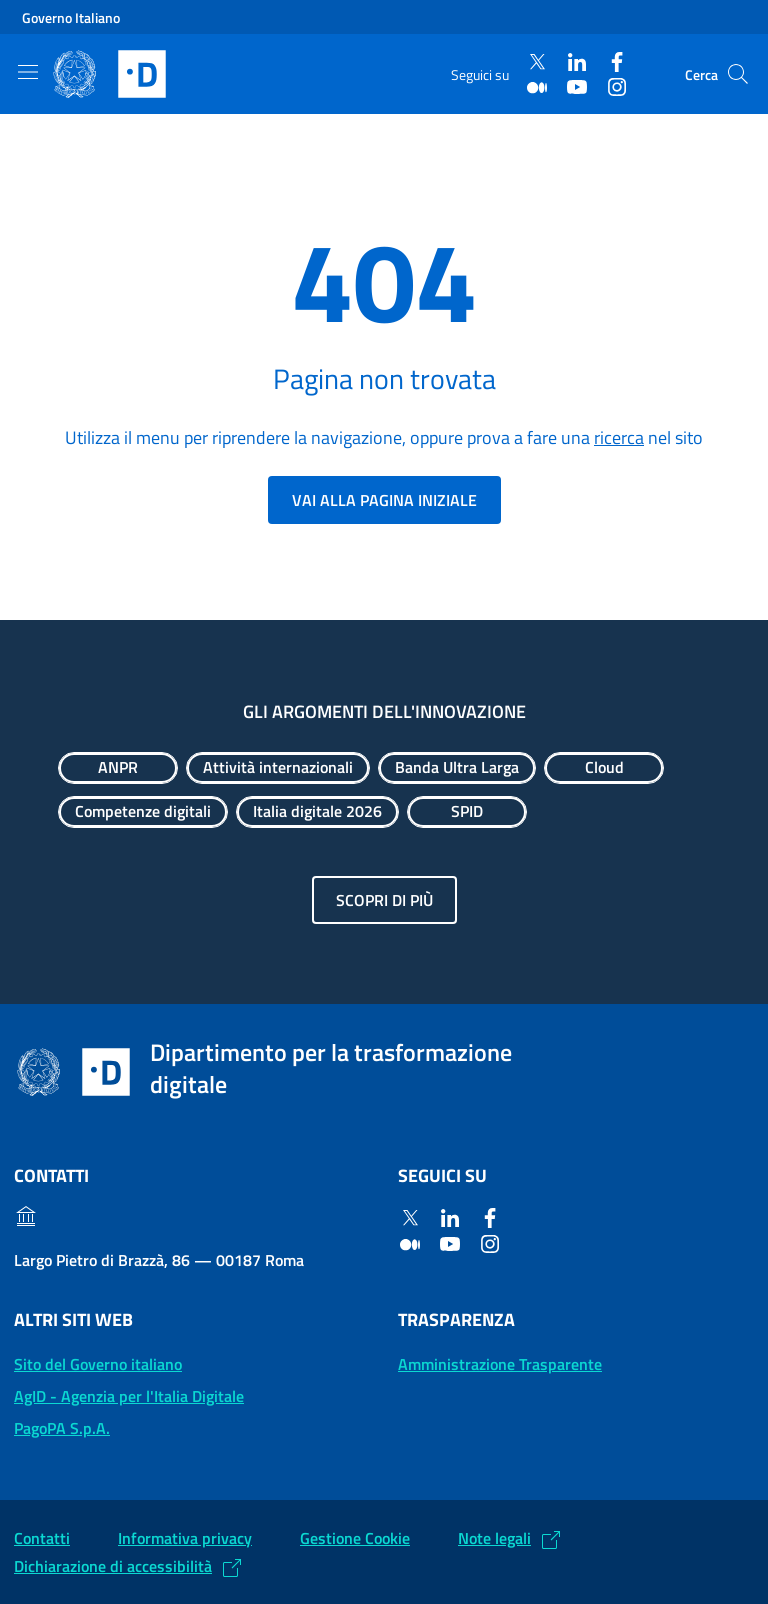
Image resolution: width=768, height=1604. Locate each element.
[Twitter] (537, 62)
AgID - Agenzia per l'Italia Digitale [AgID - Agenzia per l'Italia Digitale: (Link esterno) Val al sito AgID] (129, 1396)
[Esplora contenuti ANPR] (118, 768)
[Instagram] (617, 86)
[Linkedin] (577, 62)
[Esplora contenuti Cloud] (604, 768)
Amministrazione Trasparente (500, 1364)
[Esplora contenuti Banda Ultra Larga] (457, 768)
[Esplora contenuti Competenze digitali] (143, 812)
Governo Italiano (71, 17)
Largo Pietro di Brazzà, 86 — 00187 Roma (159, 1260)
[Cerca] (738, 74)
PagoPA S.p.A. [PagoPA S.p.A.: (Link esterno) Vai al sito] (62, 1428)
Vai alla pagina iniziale (384, 500)
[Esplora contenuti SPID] (467, 812)
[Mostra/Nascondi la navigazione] (28, 72)
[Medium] (537, 86)
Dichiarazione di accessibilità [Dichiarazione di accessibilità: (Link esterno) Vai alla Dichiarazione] (113, 1566)
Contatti (42, 1538)
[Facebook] (617, 62)
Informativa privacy (185, 1538)
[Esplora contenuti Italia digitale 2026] (317, 812)
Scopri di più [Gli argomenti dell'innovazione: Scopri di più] (384, 900)
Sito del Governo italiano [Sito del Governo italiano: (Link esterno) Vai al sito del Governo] (98, 1364)
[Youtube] (577, 86)
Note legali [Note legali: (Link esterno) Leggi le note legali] (494, 1538)
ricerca (619, 437)
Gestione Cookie (355, 1538)
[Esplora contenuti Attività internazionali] (278, 768)
